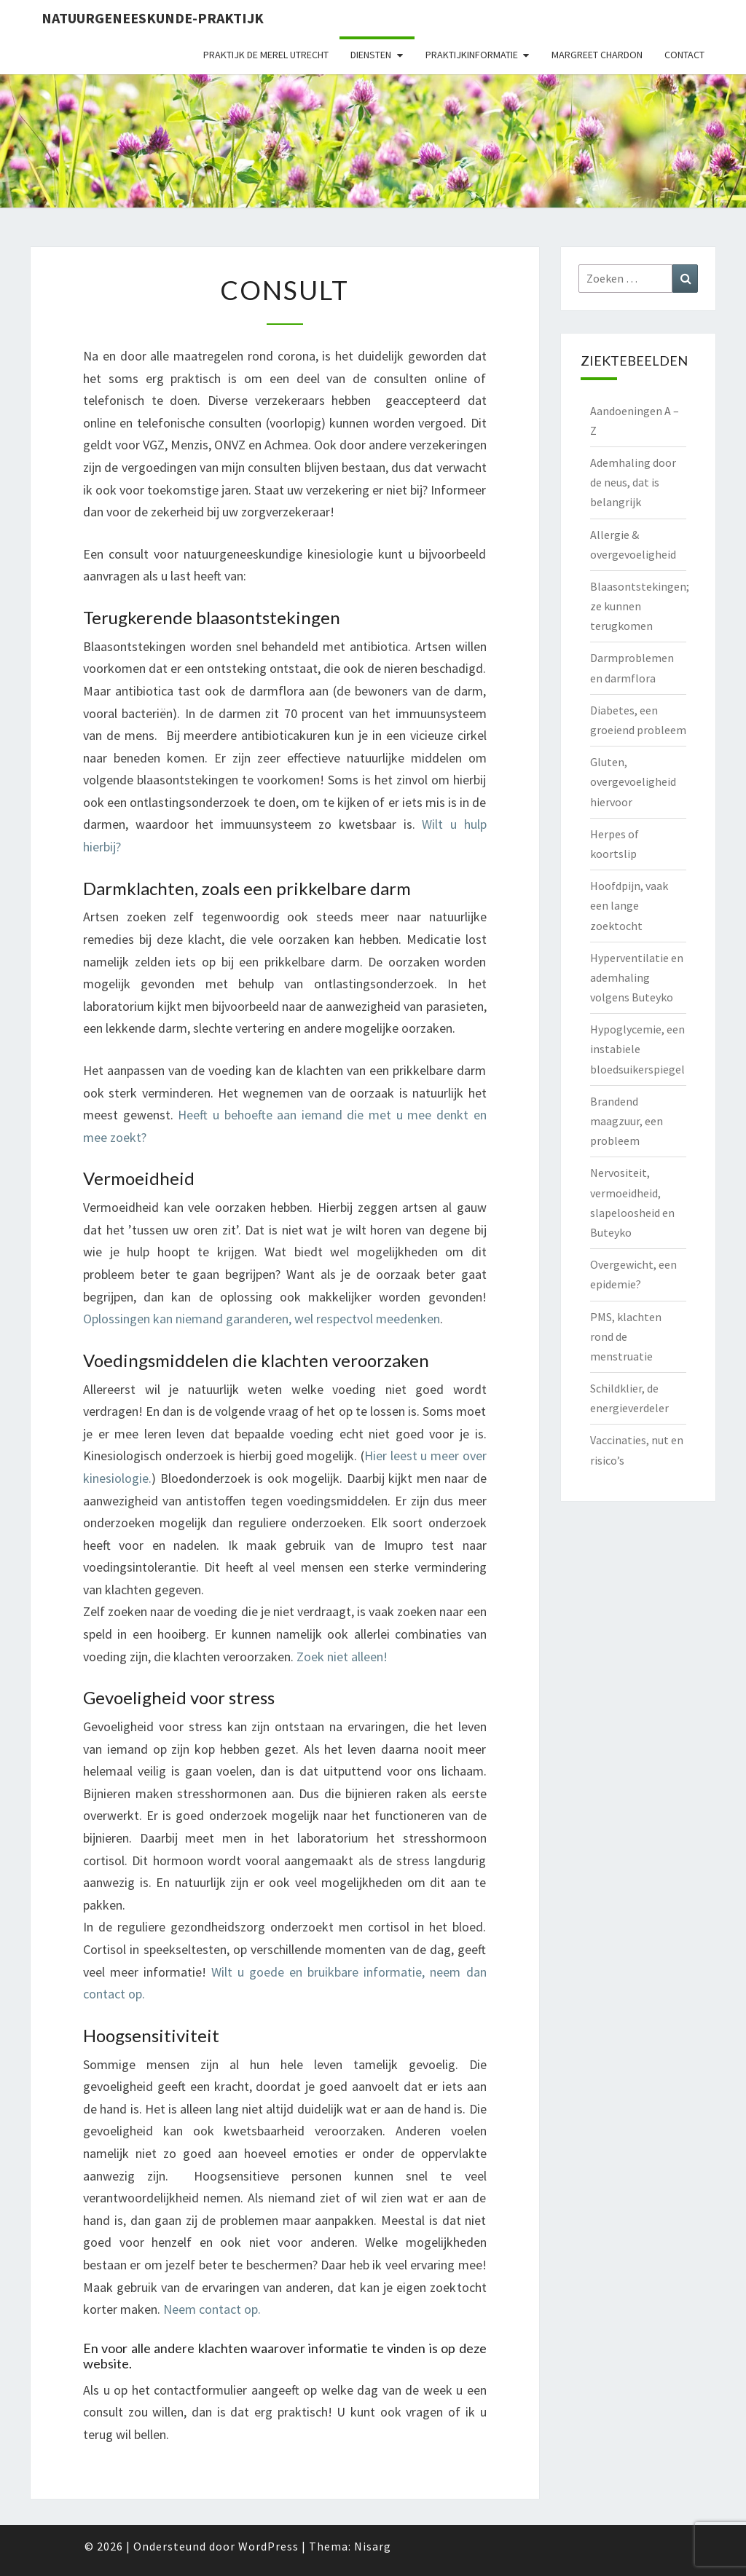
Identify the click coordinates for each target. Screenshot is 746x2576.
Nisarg (372, 2546)
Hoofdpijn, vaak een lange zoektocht (629, 905)
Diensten (370, 54)
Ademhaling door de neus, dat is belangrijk (633, 482)
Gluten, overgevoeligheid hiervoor (633, 781)
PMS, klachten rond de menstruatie (625, 1336)
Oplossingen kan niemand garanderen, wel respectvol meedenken (261, 1318)
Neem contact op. (212, 2309)
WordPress (268, 2546)
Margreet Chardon (597, 54)
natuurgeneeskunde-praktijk (153, 18)
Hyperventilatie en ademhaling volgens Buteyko (636, 977)
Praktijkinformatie (471, 54)
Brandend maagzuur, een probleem (626, 1121)
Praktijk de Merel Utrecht (266, 54)
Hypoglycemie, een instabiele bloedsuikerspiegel (637, 1049)
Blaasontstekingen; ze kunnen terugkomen (639, 606)
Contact (684, 54)
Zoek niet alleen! (342, 1656)
